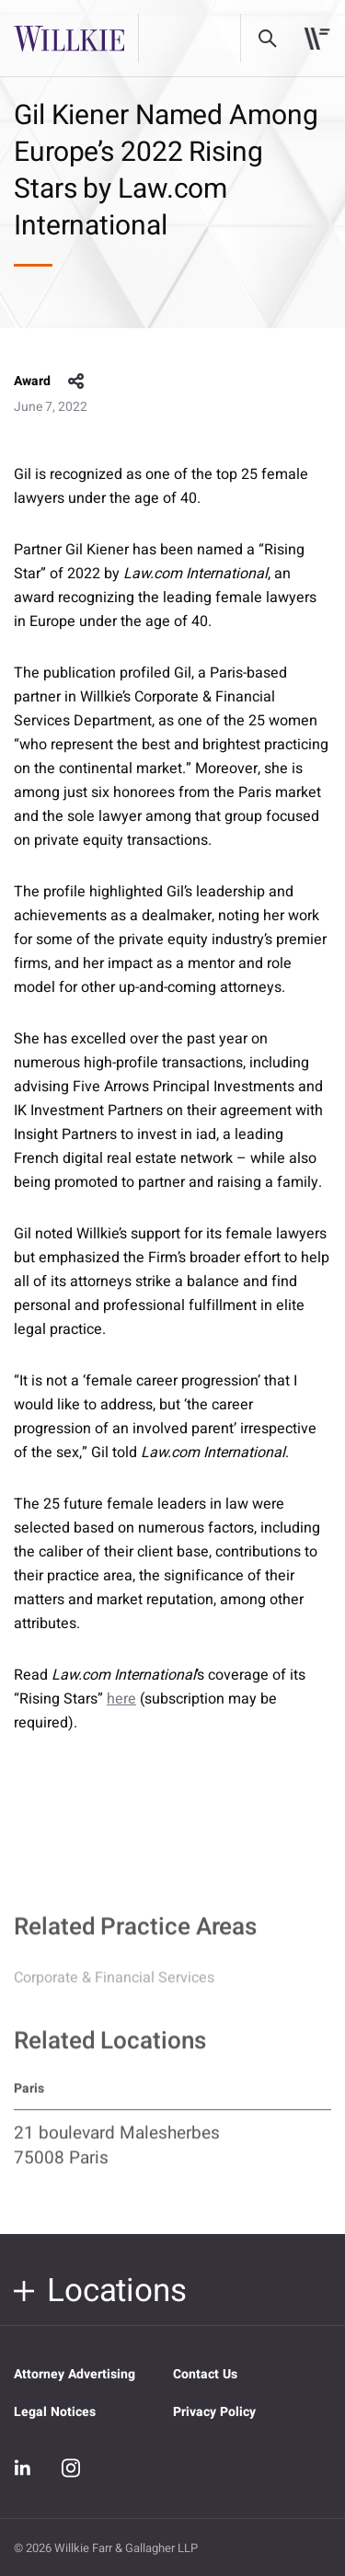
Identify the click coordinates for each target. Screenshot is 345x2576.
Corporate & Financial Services (114, 1985)
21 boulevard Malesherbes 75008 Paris (117, 2153)
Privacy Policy (214, 2412)
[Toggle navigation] (317, 39)
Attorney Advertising (74, 2374)
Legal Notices (55, 2412)
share (76, 381)
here (121, 1699)
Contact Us (205, 2374)
